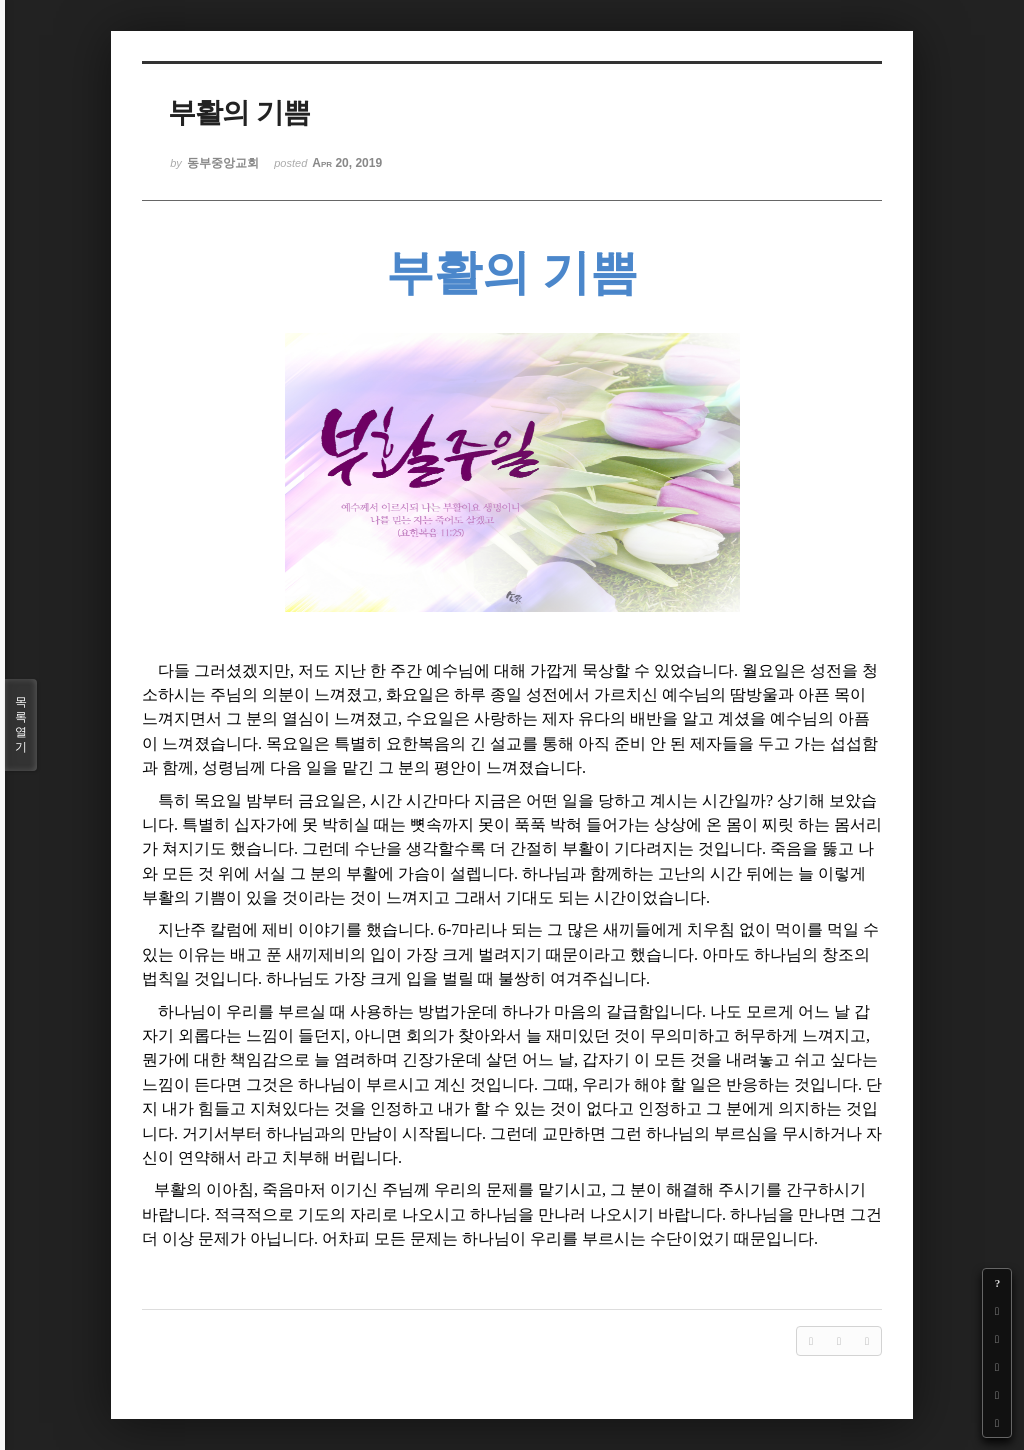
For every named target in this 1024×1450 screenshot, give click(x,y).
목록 (21, 725)
